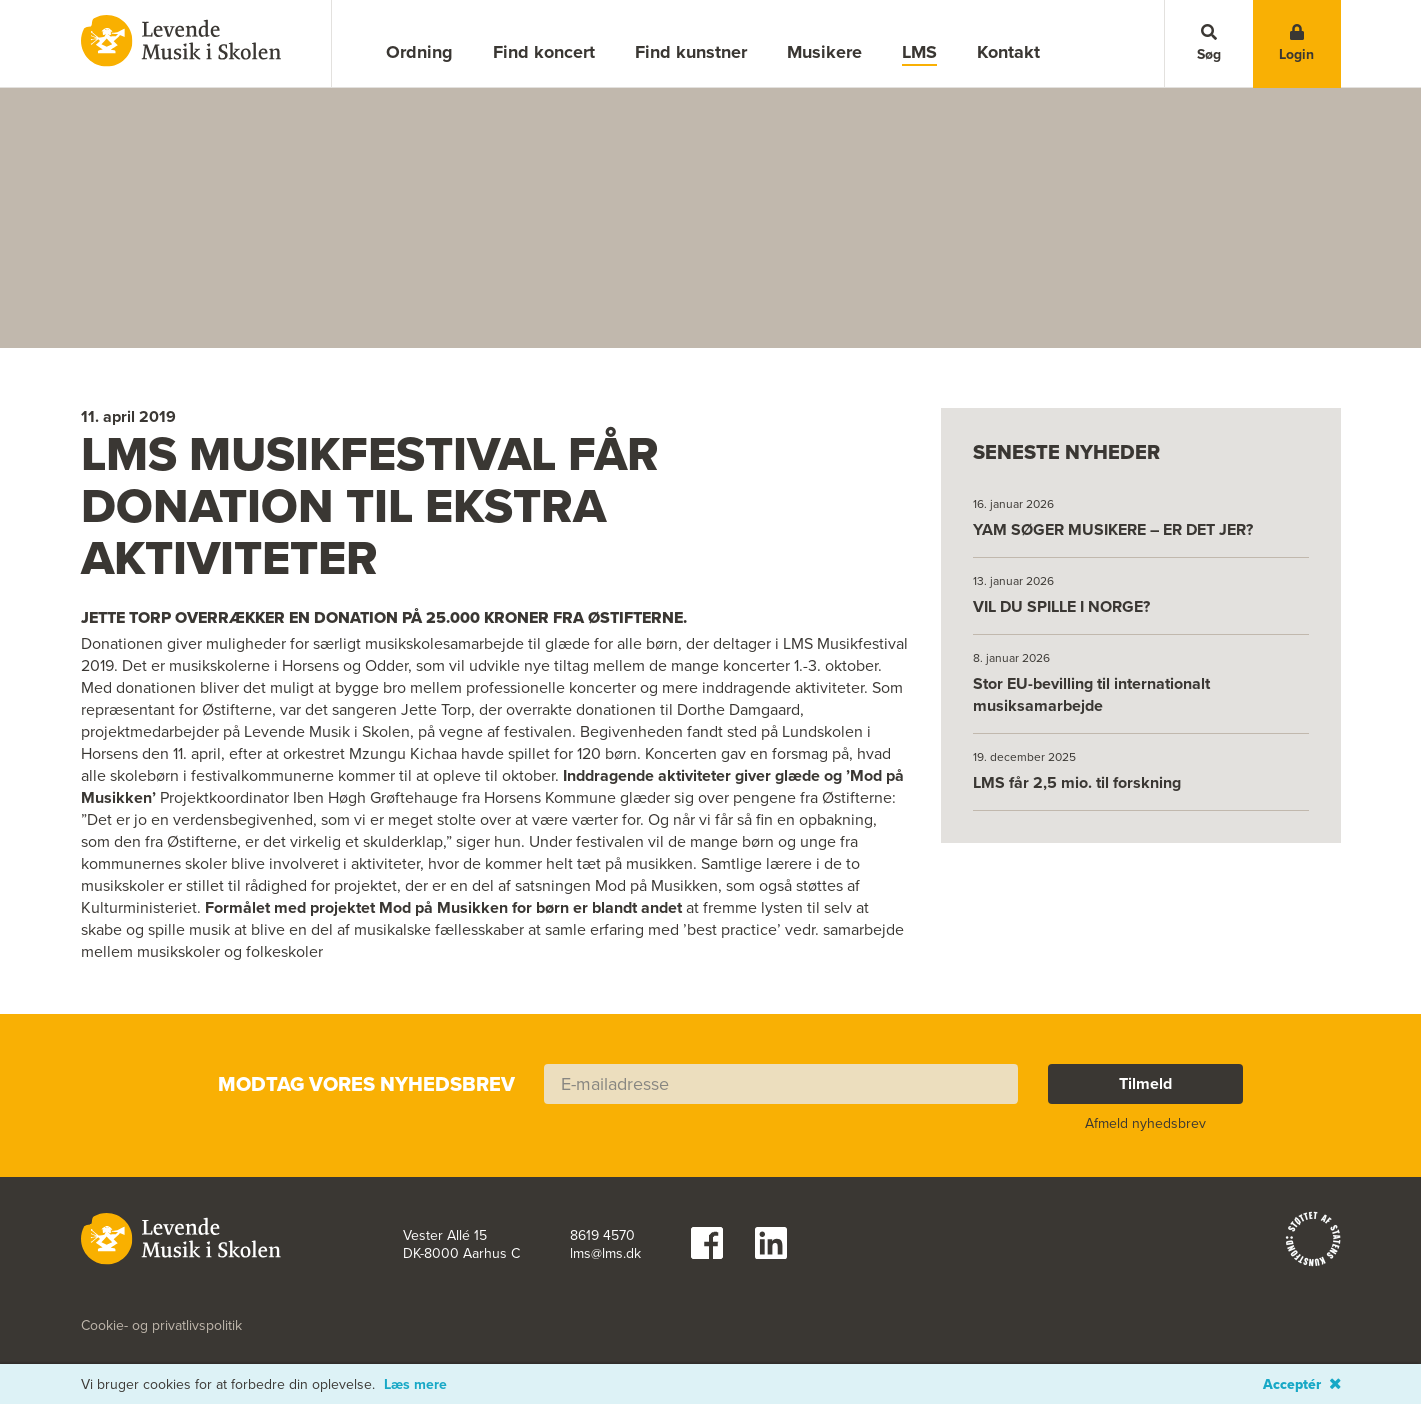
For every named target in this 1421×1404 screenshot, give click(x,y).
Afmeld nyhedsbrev (1145, 1093)
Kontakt (1008, 52)
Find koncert (544, 52)
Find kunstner (691, 52)
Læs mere (415, 1385)
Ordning (419, 52)
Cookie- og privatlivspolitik (161, 1296)
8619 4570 (602, 1206)
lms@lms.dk (605, 1224)
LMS (919, 52)
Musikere (824, 52)
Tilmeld (1145, 1053)
